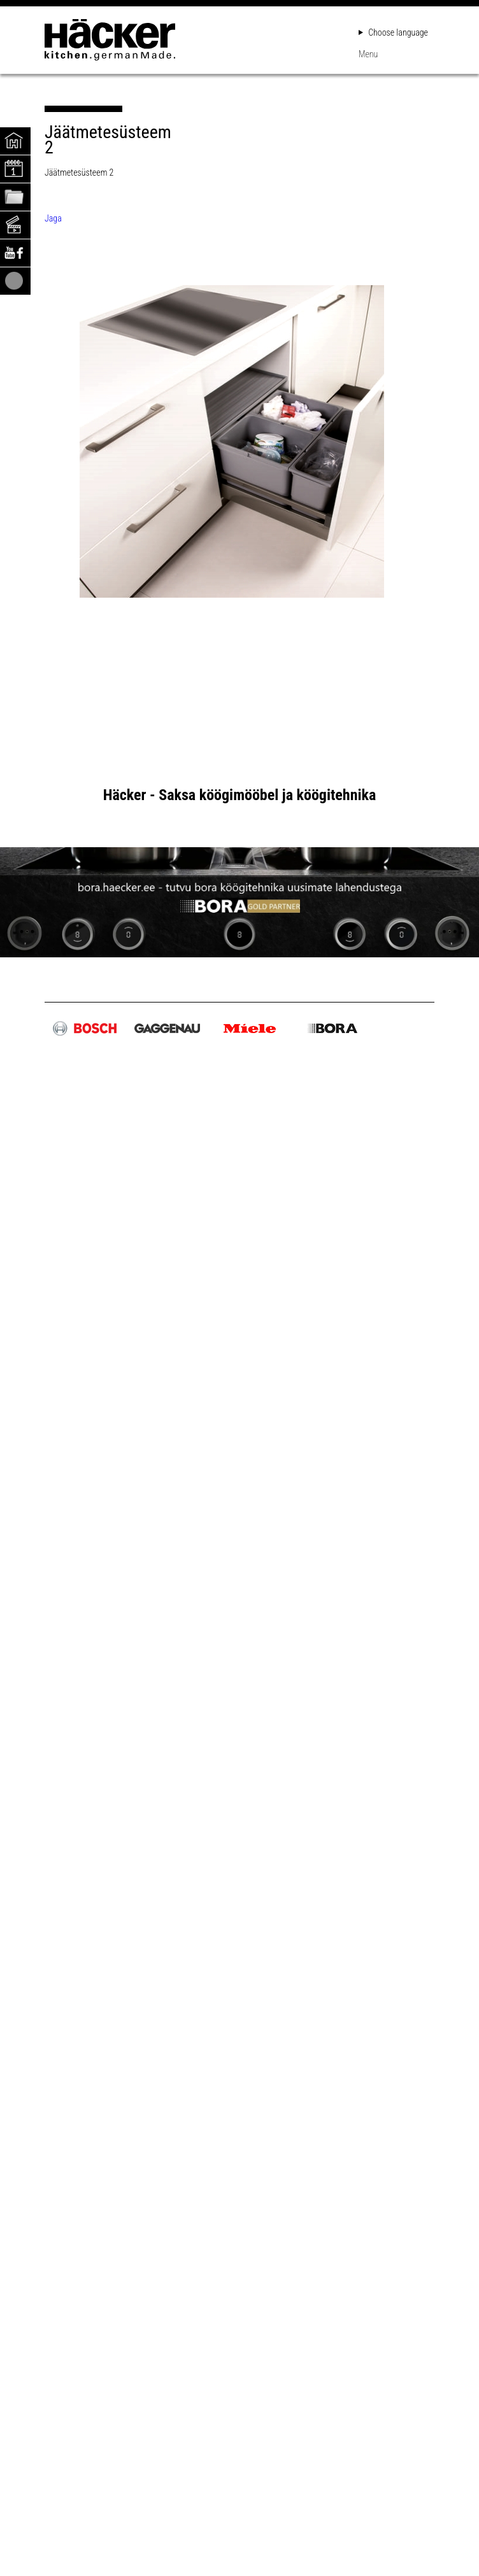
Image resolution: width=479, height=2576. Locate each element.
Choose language (393, 32)
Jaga (53, 218)
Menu (368, 54)
